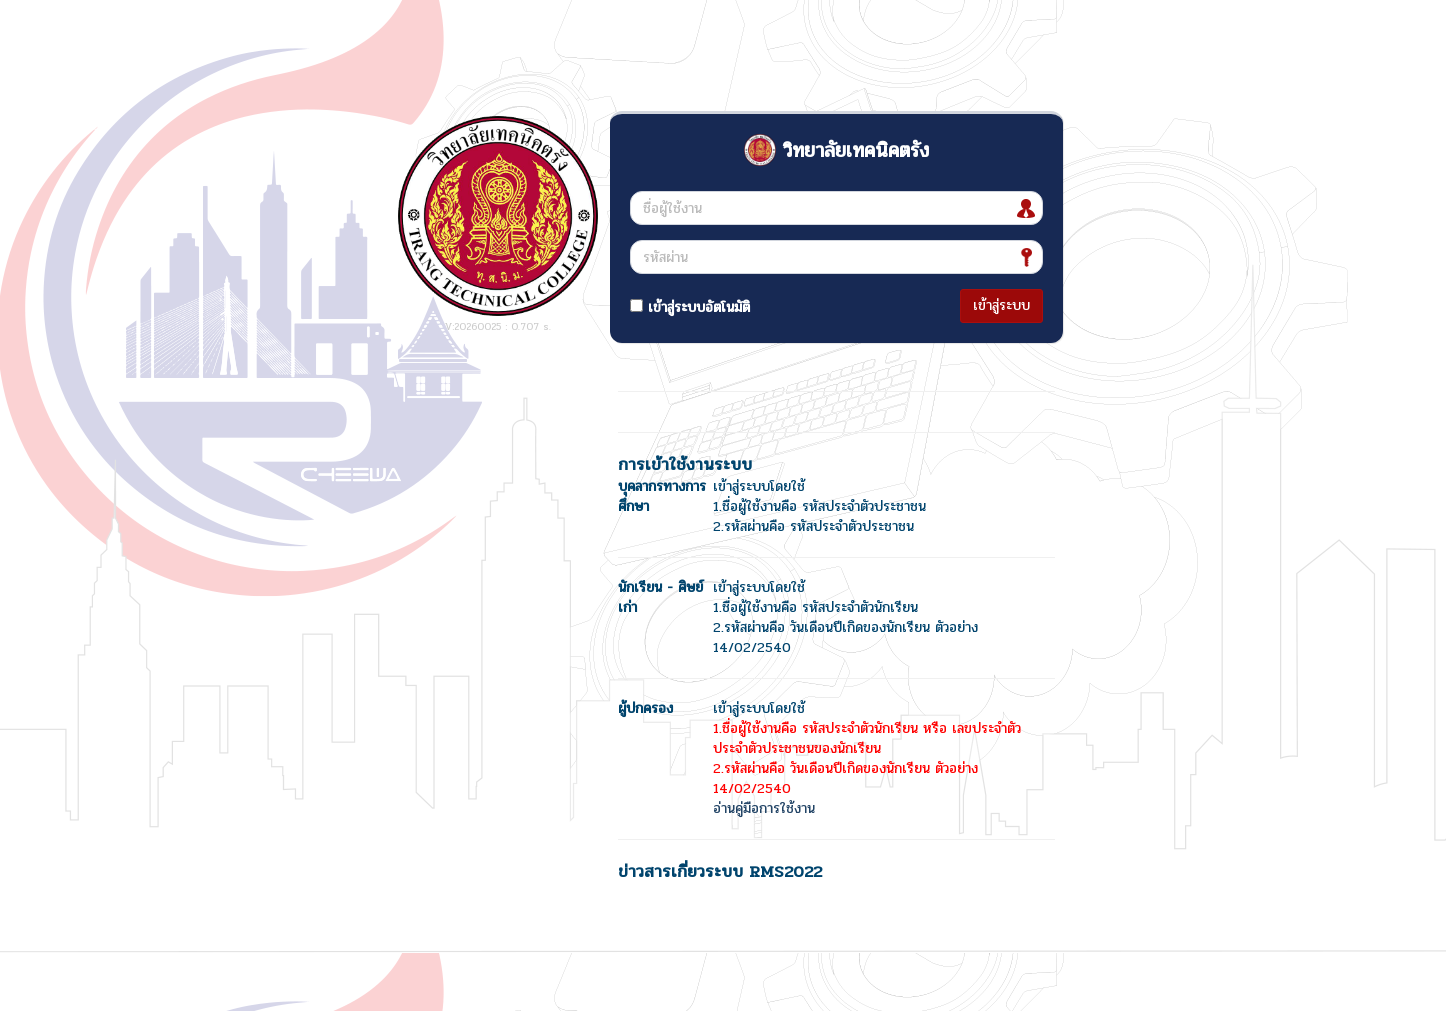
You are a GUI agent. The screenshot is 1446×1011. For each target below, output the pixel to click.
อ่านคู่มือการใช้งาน (764, 808)
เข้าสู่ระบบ (1001, 305)
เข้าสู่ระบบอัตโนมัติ (690, 307)
